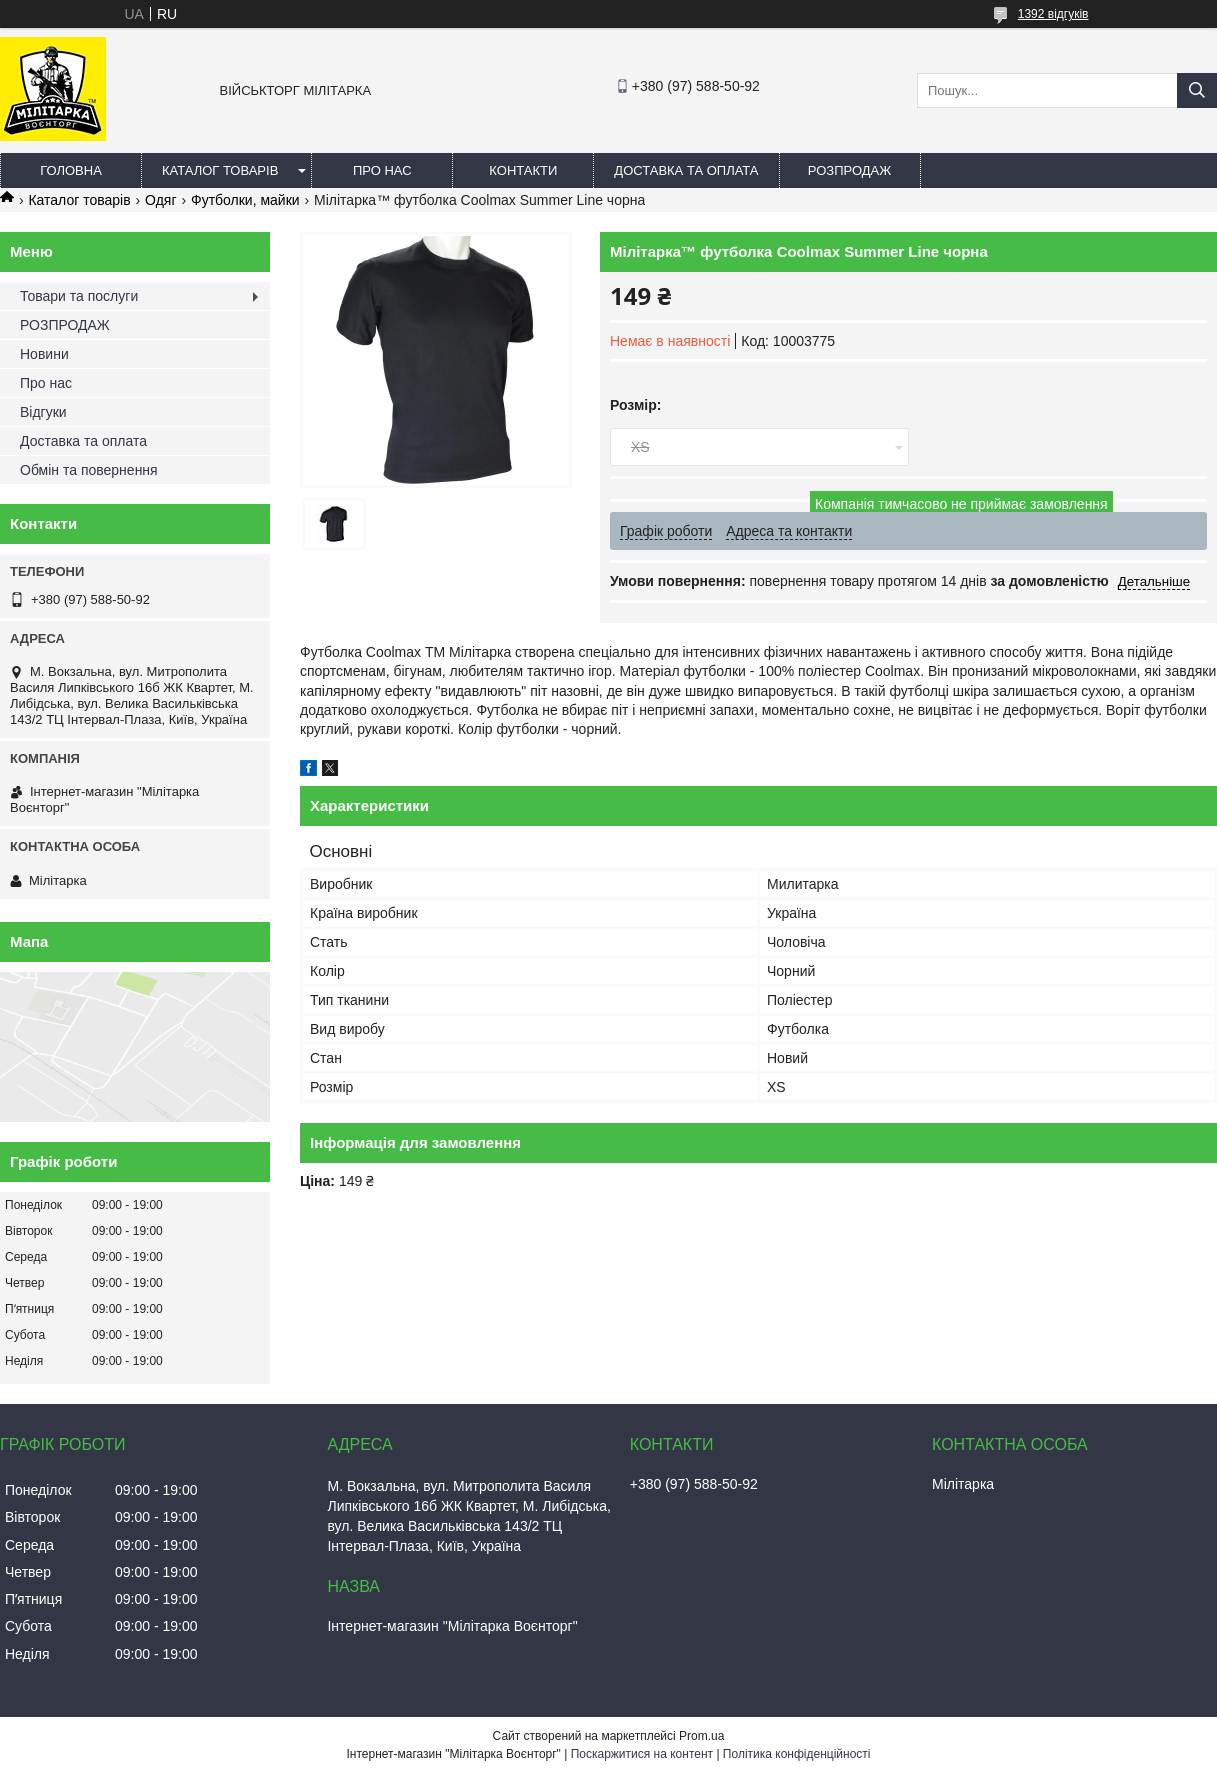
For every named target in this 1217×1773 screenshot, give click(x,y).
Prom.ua (701, 1736)
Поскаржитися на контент (642, 1754)
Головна (71, 170)
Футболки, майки (245, 200)
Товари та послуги (79, 296)
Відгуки (43, 412)
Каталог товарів (220, 170)
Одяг (160, 200)
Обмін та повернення (89, 470)
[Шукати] (1197, 90)
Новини (44, 354)
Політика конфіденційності (797, 1754)
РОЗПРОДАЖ (849, 170)
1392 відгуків (1053, 14)
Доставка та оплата (686, 170)
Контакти (523, 170)
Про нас (382, 170)
